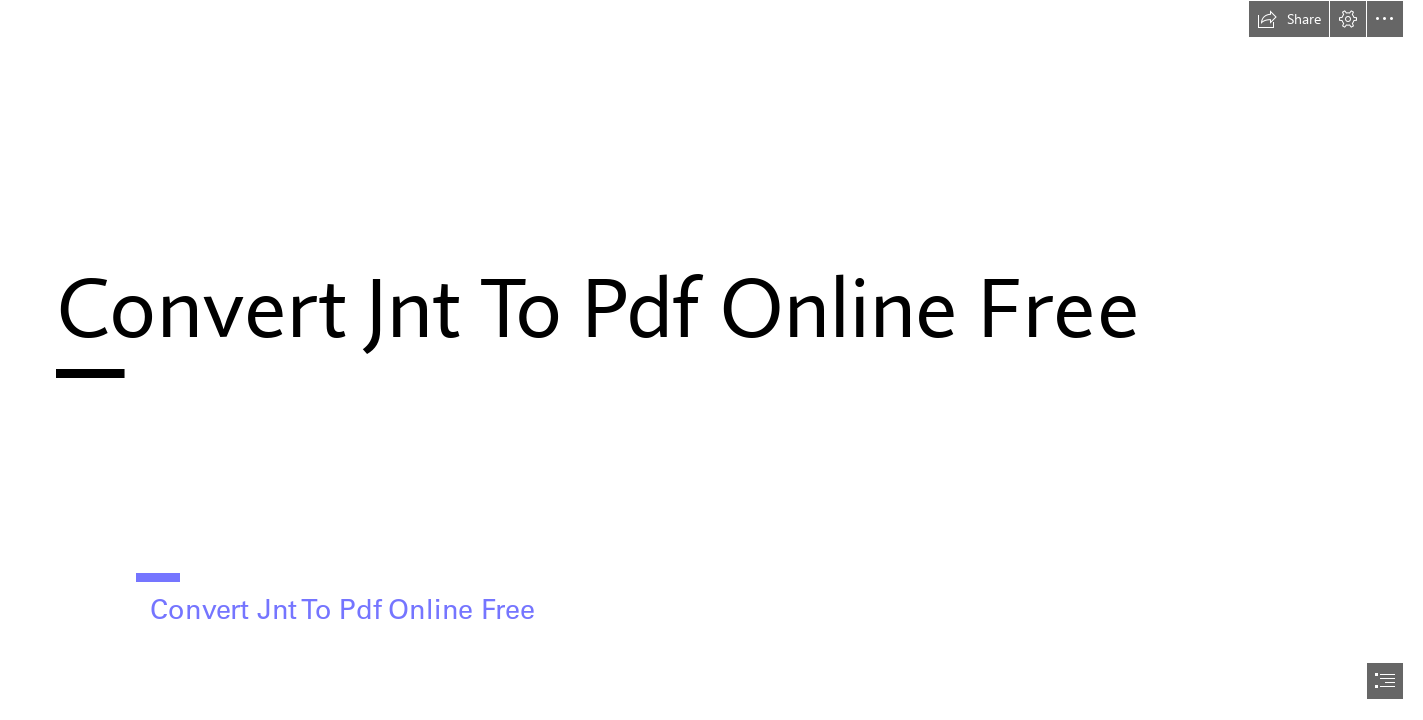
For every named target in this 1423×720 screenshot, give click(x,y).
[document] (711, 360)
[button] (1289, 19)
